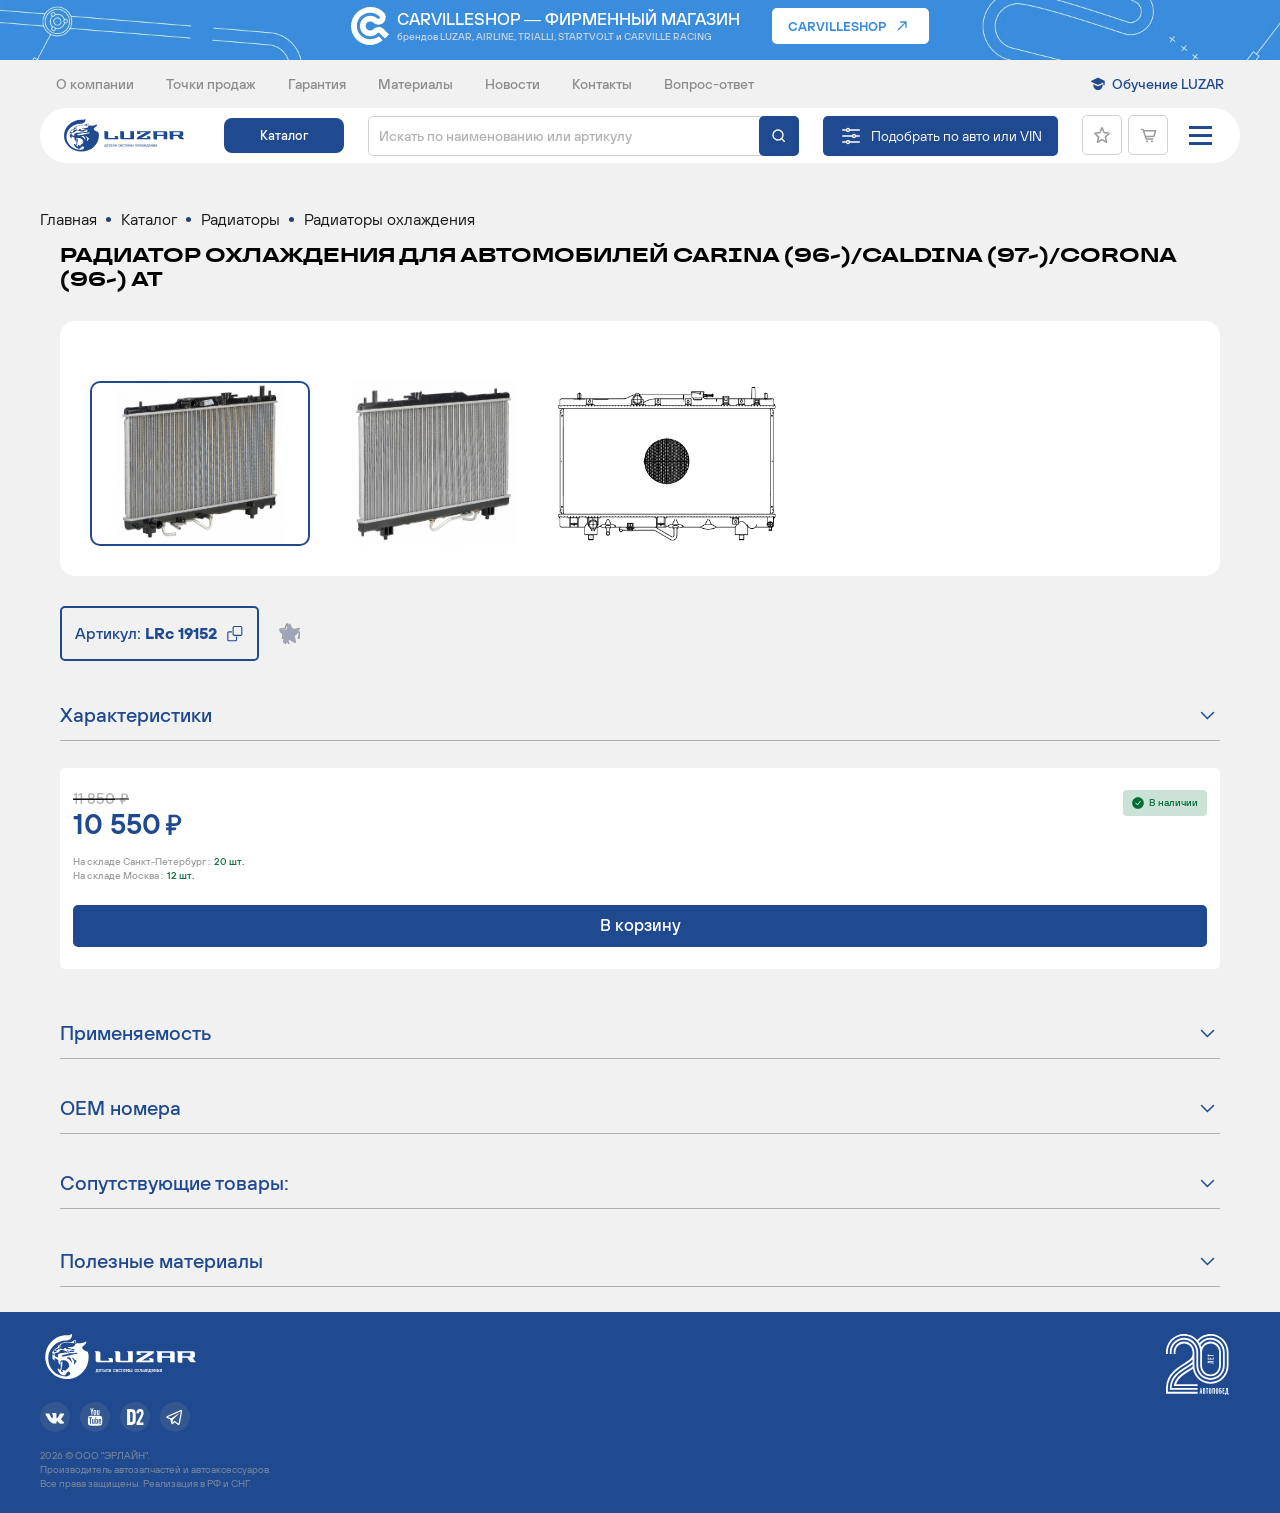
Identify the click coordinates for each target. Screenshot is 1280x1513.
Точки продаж (211, 84)
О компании (95, 84)
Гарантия (317, 84)
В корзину (640, 925)
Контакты (602, 84)
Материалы (415, 84)
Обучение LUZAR (1168, 84)
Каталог (284, 135)
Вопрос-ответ (709, 84)
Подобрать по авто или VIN (956, 136)
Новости (512, 84)
